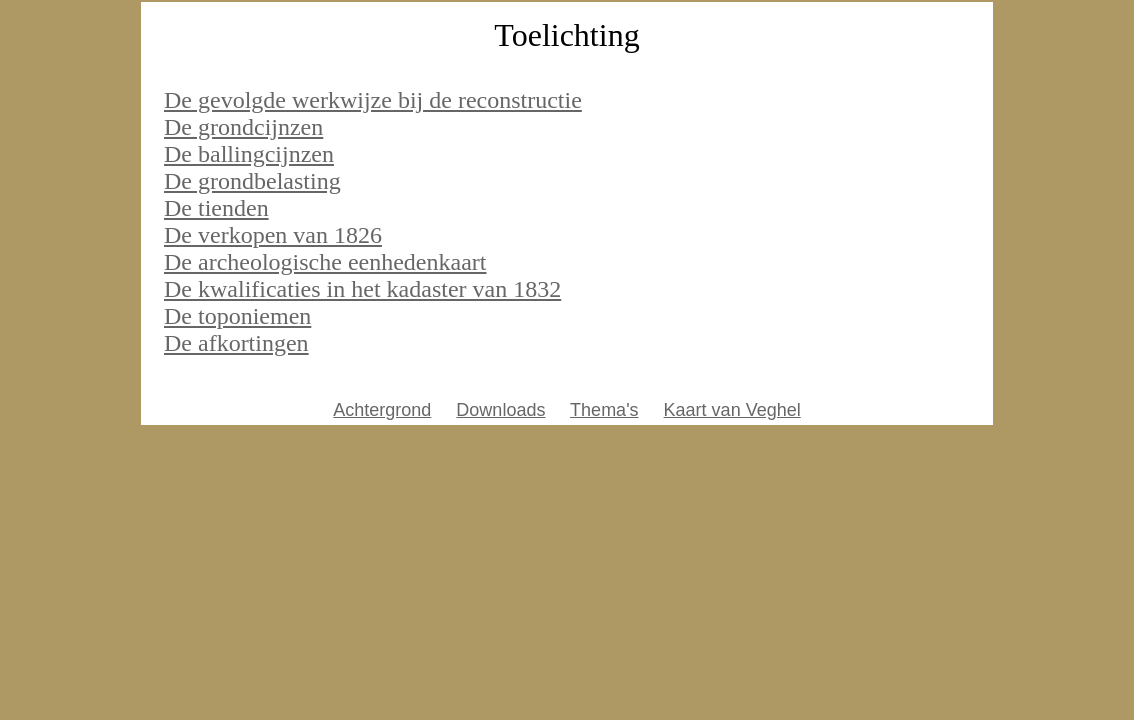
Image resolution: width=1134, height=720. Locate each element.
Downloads (500, 410)
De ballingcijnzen (249, 154)
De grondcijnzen (243, 127)
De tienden (216, 208)
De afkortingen (236, 343)
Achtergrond (382, 410)
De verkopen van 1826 (273, 235)
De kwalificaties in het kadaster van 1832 (362, 289)
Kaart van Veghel (732, 410)
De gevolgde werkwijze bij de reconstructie (373, 100)
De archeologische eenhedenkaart (325, 262)
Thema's (604, 410)
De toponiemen (237, 316)
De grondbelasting (252, 181)
